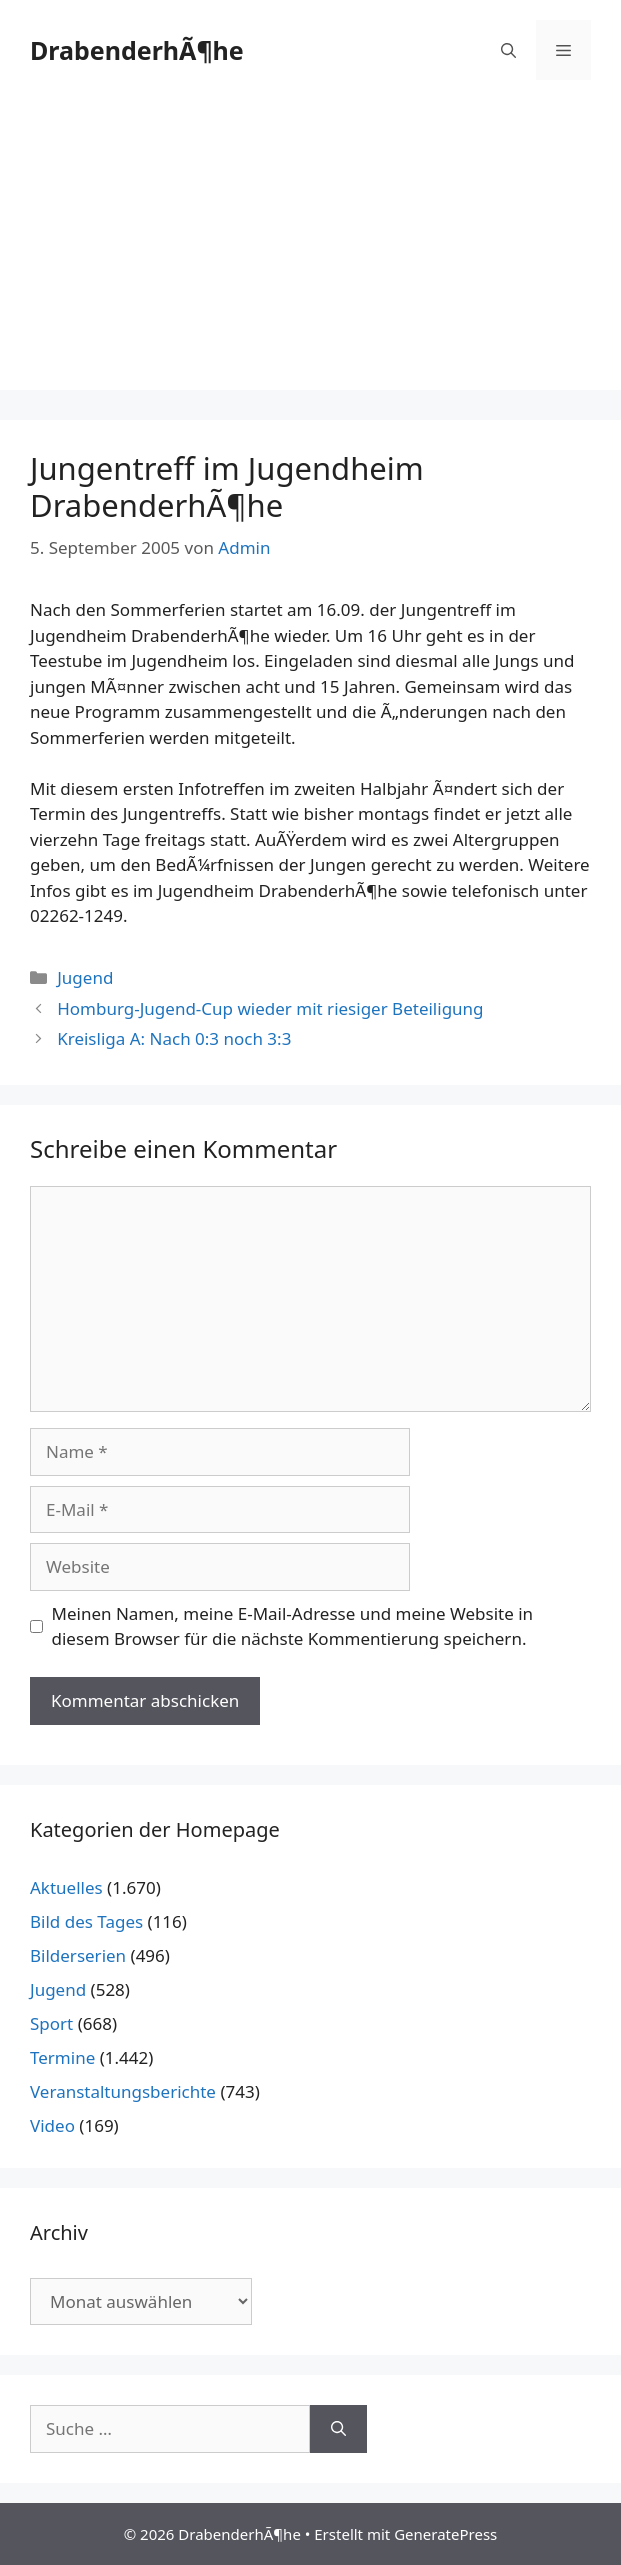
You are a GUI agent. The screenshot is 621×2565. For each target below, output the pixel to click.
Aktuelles (66, 1887)
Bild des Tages (86, 1921)
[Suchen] (338, 2429)
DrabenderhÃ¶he (137, 50)
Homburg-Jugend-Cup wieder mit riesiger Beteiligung (270, 1008)
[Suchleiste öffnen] (508, 50)
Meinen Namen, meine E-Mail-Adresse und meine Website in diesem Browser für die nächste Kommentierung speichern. (293, 1626)
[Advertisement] (310, 250)
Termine (62, 2057)
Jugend (85, 977)
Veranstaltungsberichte (123, 2091)
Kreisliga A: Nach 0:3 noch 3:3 (174, 1038)
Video (52, 2125)
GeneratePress (445, 2534)
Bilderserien (78, 1955)
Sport (51, 2023)
